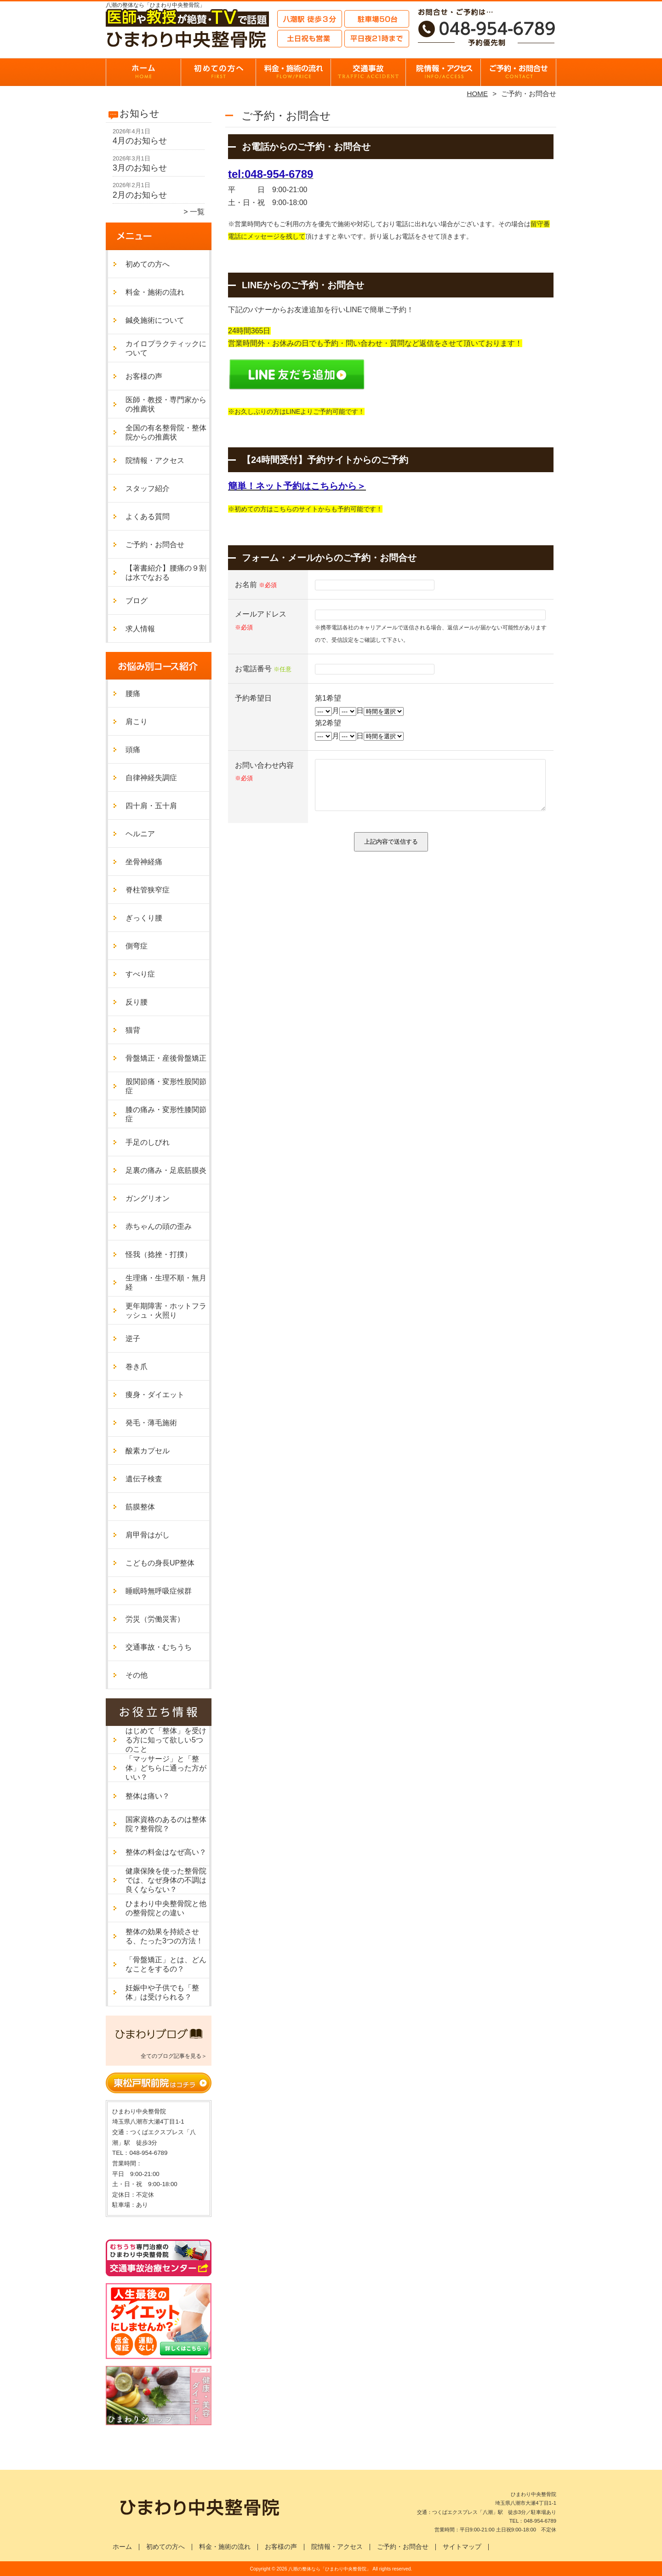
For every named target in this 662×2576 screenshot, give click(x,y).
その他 (137, 1675)
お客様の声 (144, 376)
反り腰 (137, 1002)
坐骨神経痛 (144, 862)
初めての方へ (218, 71)
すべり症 (140, 974)
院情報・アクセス (443, 71)
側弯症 (137, 946)
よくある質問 (148, 516)
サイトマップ (462, 2546)
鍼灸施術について (155, 320)
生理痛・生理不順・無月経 (166, 1282)
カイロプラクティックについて (166, 348)
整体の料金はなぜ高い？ (166, 1852)
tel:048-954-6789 (270, 174)
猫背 (133, 1030)
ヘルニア (140, 834)
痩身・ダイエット (155, 1395)
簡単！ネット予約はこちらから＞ (297, 486)
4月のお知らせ (140, 140)
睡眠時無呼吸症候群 (159, 1591)
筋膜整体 (140, 1507)
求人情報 (140, 629)
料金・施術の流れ (293, 71)
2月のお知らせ (140, 195)
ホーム (143, 71)
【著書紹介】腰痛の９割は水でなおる (166, 572)
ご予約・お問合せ (518, 71)
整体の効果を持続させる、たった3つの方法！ (164, 1936)
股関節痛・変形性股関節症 (166, 1086)
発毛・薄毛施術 (151, 1423)
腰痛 (133, 693)
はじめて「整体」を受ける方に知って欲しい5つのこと (166, 1740)
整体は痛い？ (148, 1796)
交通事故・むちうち (368, 71)
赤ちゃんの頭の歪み (159, 1226)
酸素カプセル (148, 1451)
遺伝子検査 (144, 1479)
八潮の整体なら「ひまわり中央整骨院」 (329, 2568)
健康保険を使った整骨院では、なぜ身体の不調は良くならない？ (166, 1880)
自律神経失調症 (151, 778)
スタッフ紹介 (148, 488)
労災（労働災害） (155, 1619)
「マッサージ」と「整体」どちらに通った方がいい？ (166, 1768)
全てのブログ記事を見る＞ (174, 2056)
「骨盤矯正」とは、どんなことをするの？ (166, 1964)
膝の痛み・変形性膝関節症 (166, 1114)
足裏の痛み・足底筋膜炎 (166, 1170)
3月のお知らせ (140, 167)
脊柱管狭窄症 (148, 890)
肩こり (137, 721)
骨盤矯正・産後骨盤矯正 (166, 1058)
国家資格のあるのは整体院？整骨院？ (166, 1824)
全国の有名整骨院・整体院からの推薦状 (166, 432)
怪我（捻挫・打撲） (159, 1254)
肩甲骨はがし (148, 1535)
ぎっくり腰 (144, 918)
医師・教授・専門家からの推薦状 (166, 404)
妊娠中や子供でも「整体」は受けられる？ (162, 1992)
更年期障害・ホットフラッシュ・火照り (166, 1310)
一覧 (197, 212)
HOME (477, 93)
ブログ (137, 601)
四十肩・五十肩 (151, 806)
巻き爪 (137, 1367)
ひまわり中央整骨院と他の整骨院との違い (166, 1908)
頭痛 (133, 750)
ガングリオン (148, 1198)
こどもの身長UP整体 (160, 1563)
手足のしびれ (148, 1142)
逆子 (133, 1338)
